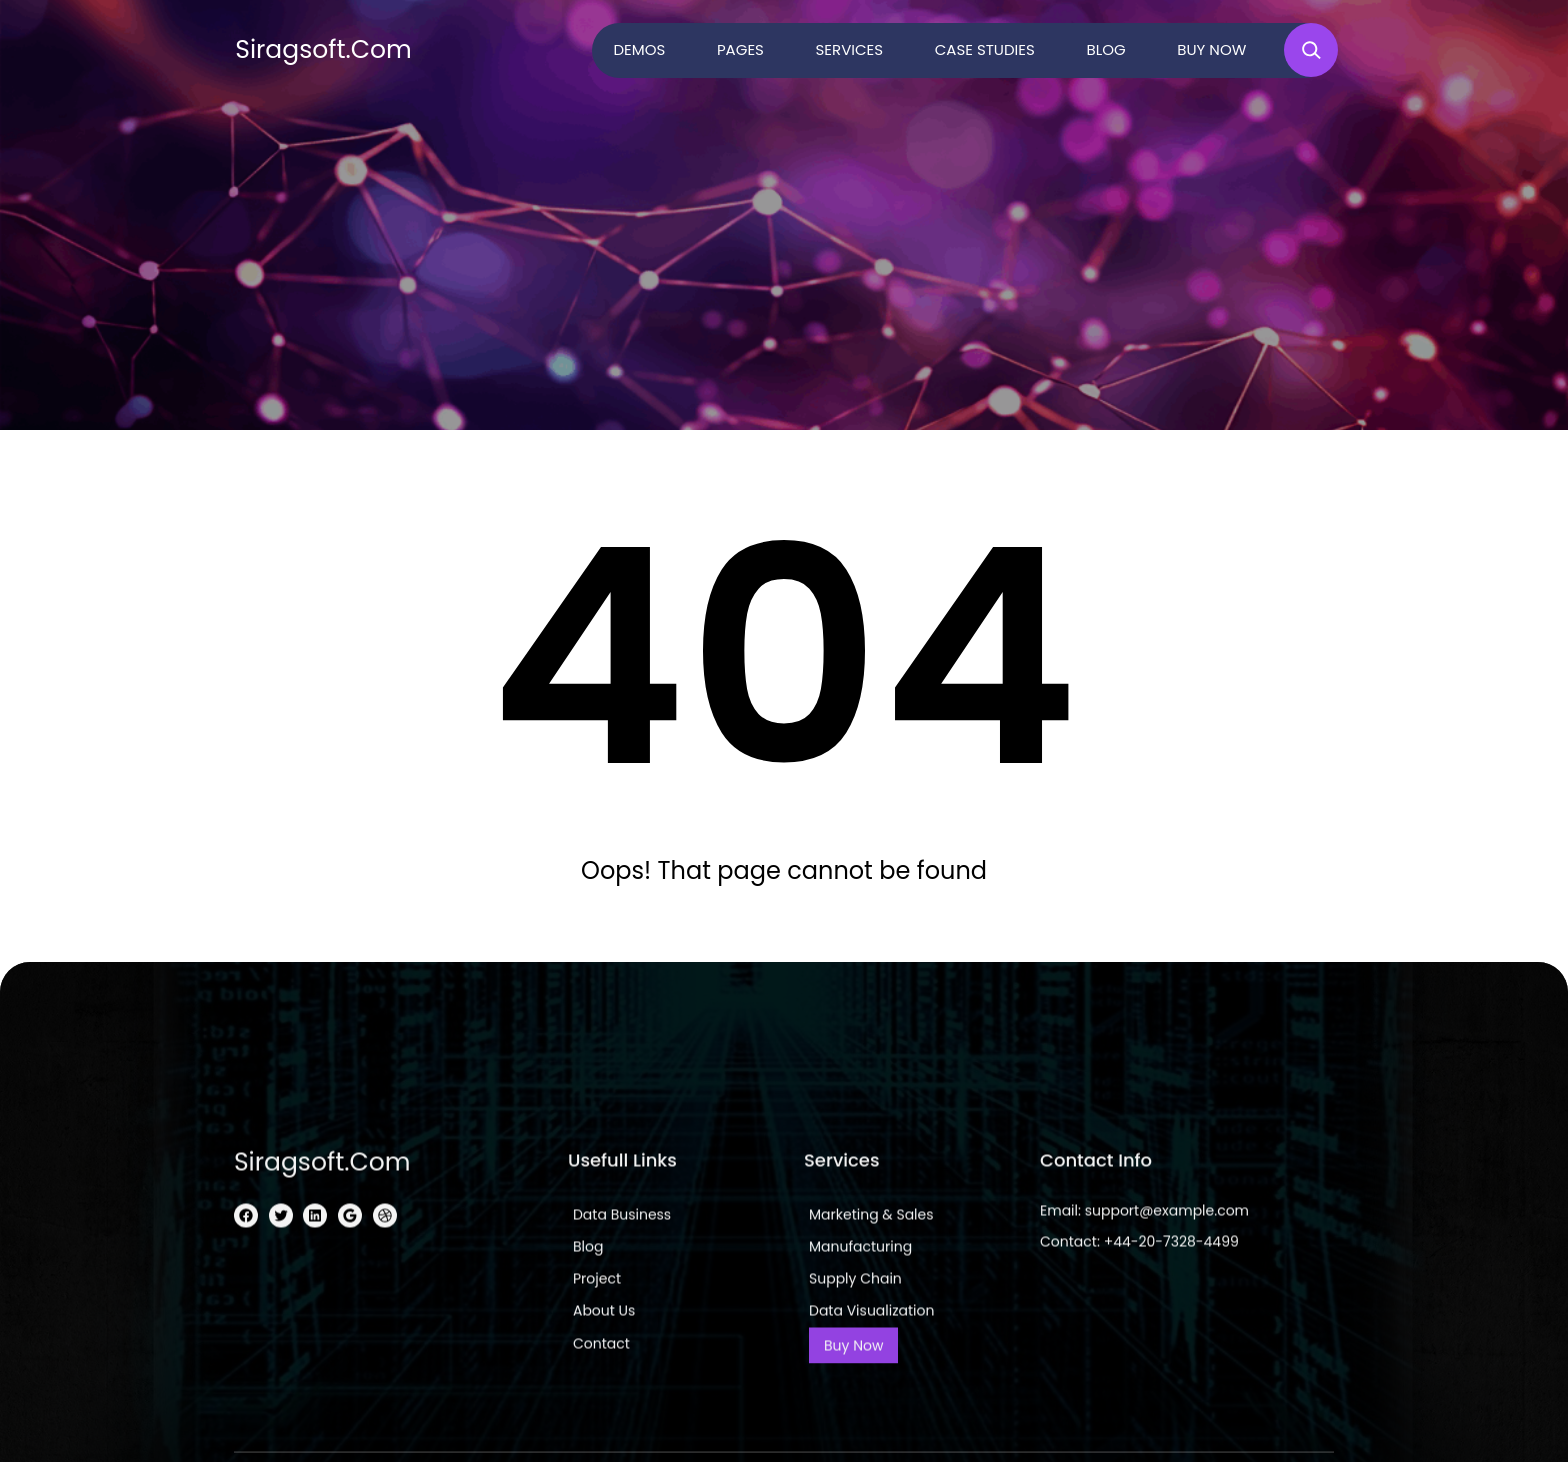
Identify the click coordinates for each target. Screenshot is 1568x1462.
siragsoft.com (323, 49)
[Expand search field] (1311, 50)
